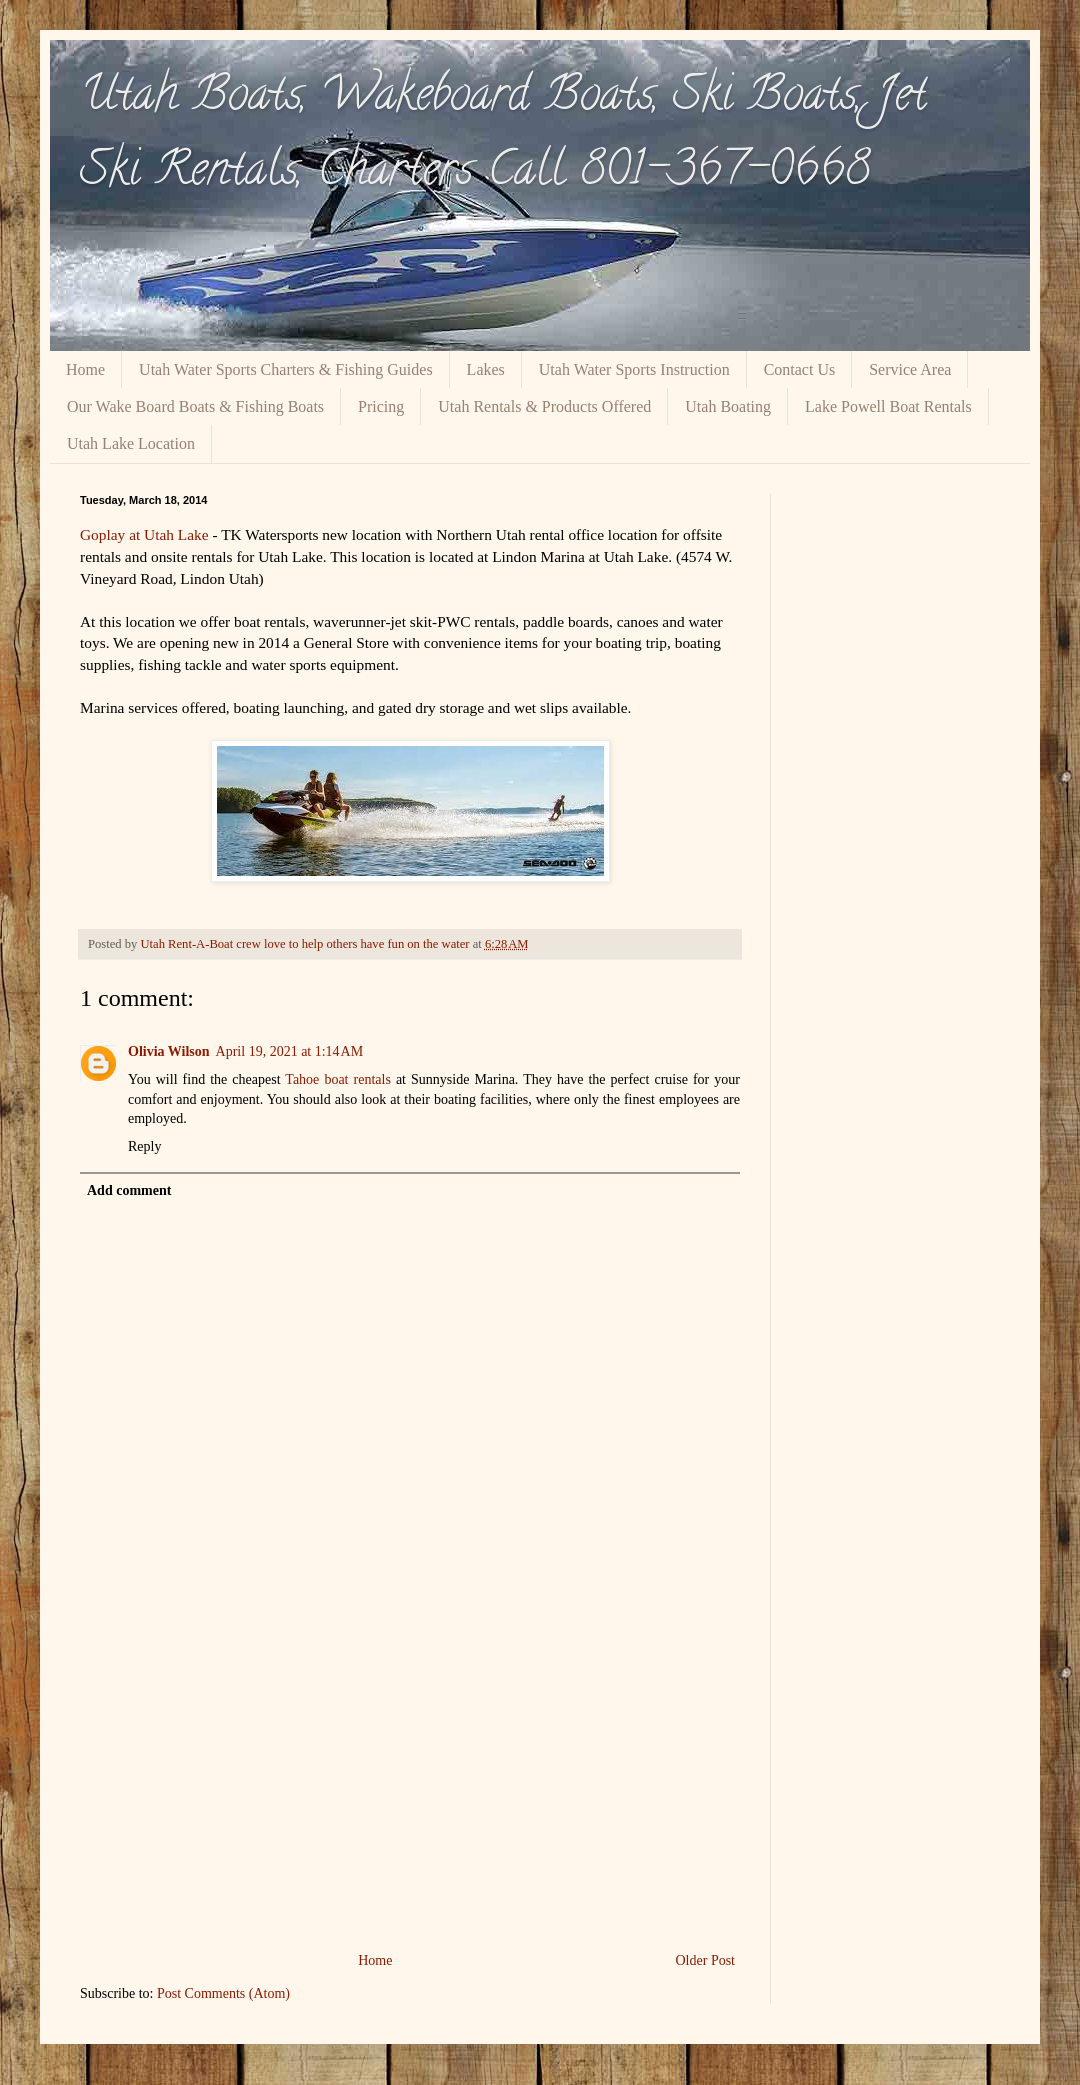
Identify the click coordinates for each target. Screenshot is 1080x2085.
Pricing (381, 406)
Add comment (129, 1190)
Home (85, 369)
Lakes (486, 369)
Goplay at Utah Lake (144, 534)
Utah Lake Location (131, 443)
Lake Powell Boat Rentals (888, 406)
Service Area (910, 369)
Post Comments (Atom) (223, 1993)
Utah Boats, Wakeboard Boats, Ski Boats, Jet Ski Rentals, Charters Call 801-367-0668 (503, 136)
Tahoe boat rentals (338, 1079)
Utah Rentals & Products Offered (544, 406)
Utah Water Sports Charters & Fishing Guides (286, 369)
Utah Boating (728, 406)
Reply (144, 1146)
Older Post (706, 1960)
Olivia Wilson (169, 1051)
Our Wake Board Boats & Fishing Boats (195, 406)
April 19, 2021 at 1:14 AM (290, 1051)
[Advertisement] (410, 1798)
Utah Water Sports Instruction (634, 369)
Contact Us (800, 369)
